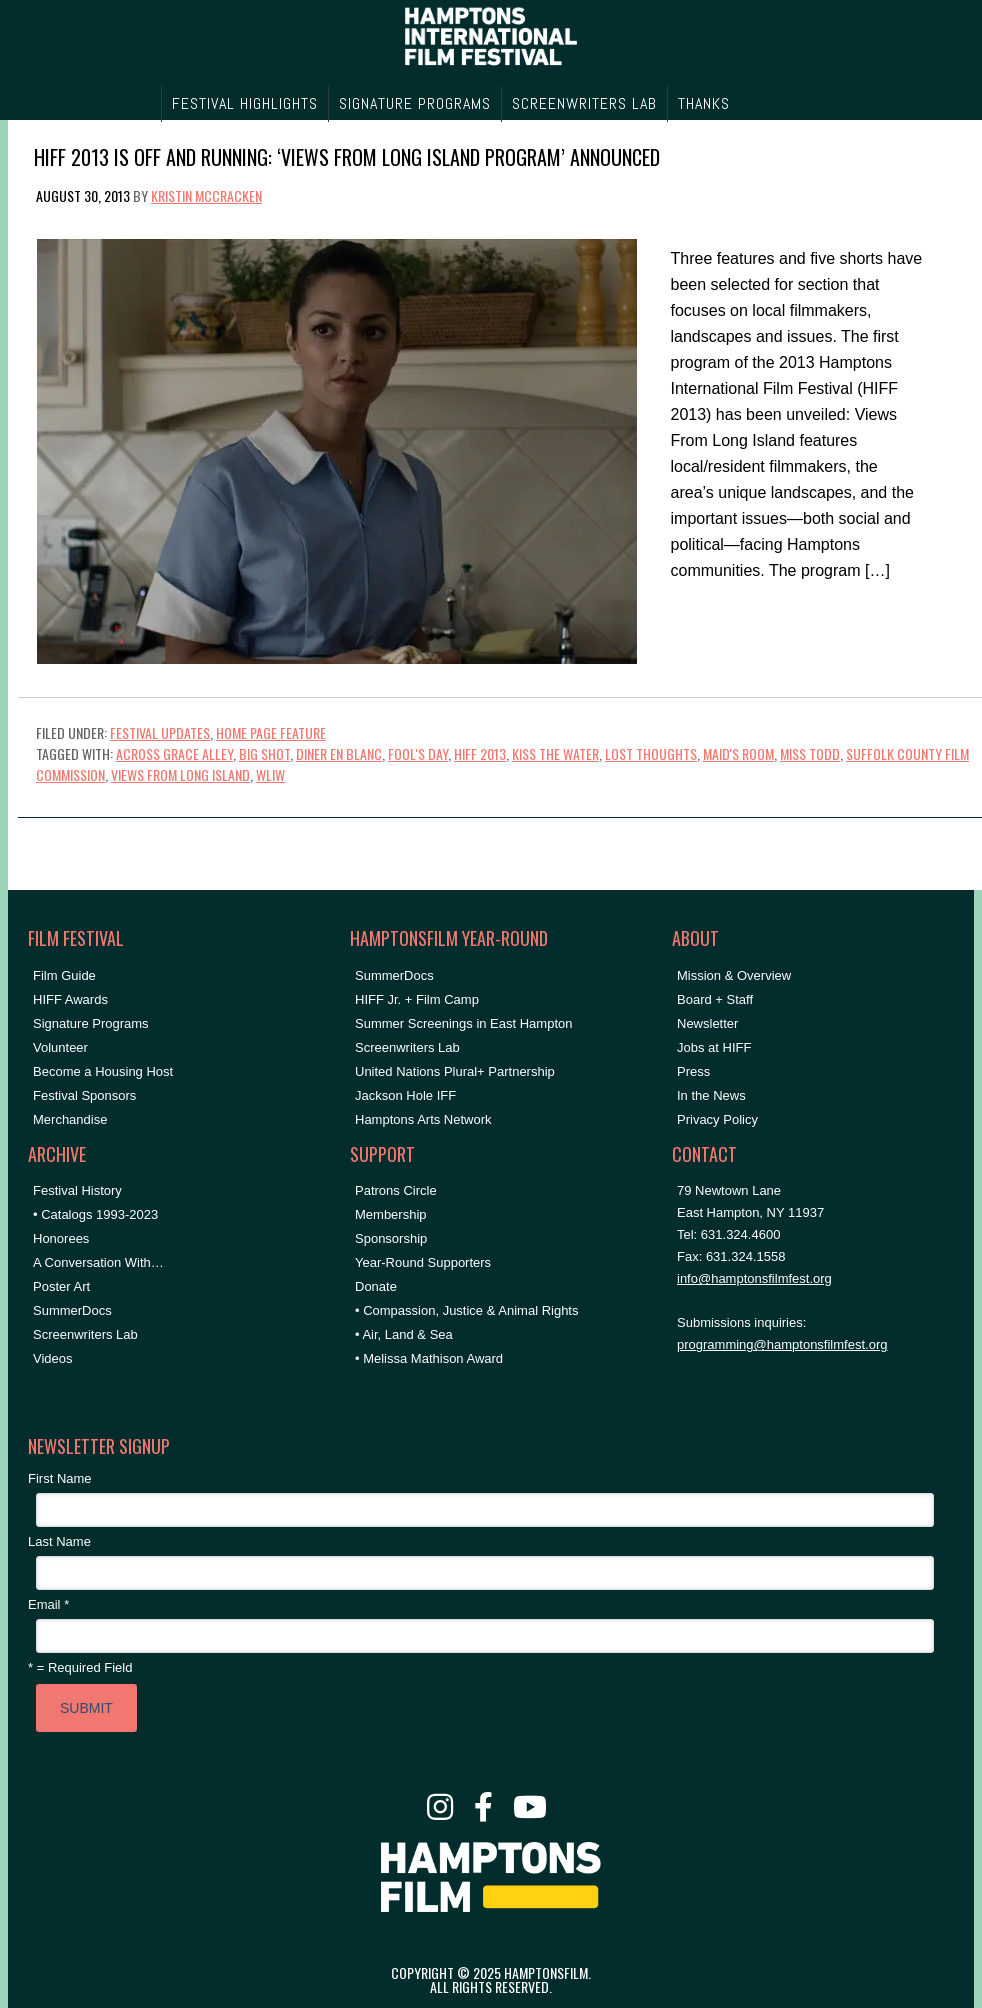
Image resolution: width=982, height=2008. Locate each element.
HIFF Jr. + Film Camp (417, 999)
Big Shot (264, 753)
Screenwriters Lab (85, 1334)
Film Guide (64, 975)
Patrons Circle (396, 1190)
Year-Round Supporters (423, 1262)
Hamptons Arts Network (423, 1119)
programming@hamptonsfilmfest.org (782, 1344)
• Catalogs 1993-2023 (95, 1214)
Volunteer (60, 1047)
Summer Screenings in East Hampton (463, 1023)
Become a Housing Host (103, 1071)
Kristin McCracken (206, 195)
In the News (711, 1095)
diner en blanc (339, 753)
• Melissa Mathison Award (429, 1358)
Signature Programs (91, 1023)
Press (693, 1071)
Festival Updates (160, 732)
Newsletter (707, 1023)
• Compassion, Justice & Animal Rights (466, 1310)
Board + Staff (715, 999)
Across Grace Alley (174, 753)
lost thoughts (651, 753)
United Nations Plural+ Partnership (455, 1071)
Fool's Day (418, 753)
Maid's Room (738, 753)
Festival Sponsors (84, 1095)
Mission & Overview (734, 975)
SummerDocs (72, 1310)
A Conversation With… (98, 1262)
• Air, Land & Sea (404, 1334)
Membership (391, 1214)
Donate (376, 1286)
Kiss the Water (555, 753)
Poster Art (61, 1286)
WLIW (270, 774)
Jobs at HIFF (714, 1047)
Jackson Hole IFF (405, 1095)
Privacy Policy (717, 1119)
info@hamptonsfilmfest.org (754, 1278)
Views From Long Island (180, 774)
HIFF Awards (70, 999)
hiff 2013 (480, 753)
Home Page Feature (271, 732)
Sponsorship (391, 1238)
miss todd (810, 753)
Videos (53, 1358)
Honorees (61, 1238)
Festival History (77, 1190)
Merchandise (70, 1119)
